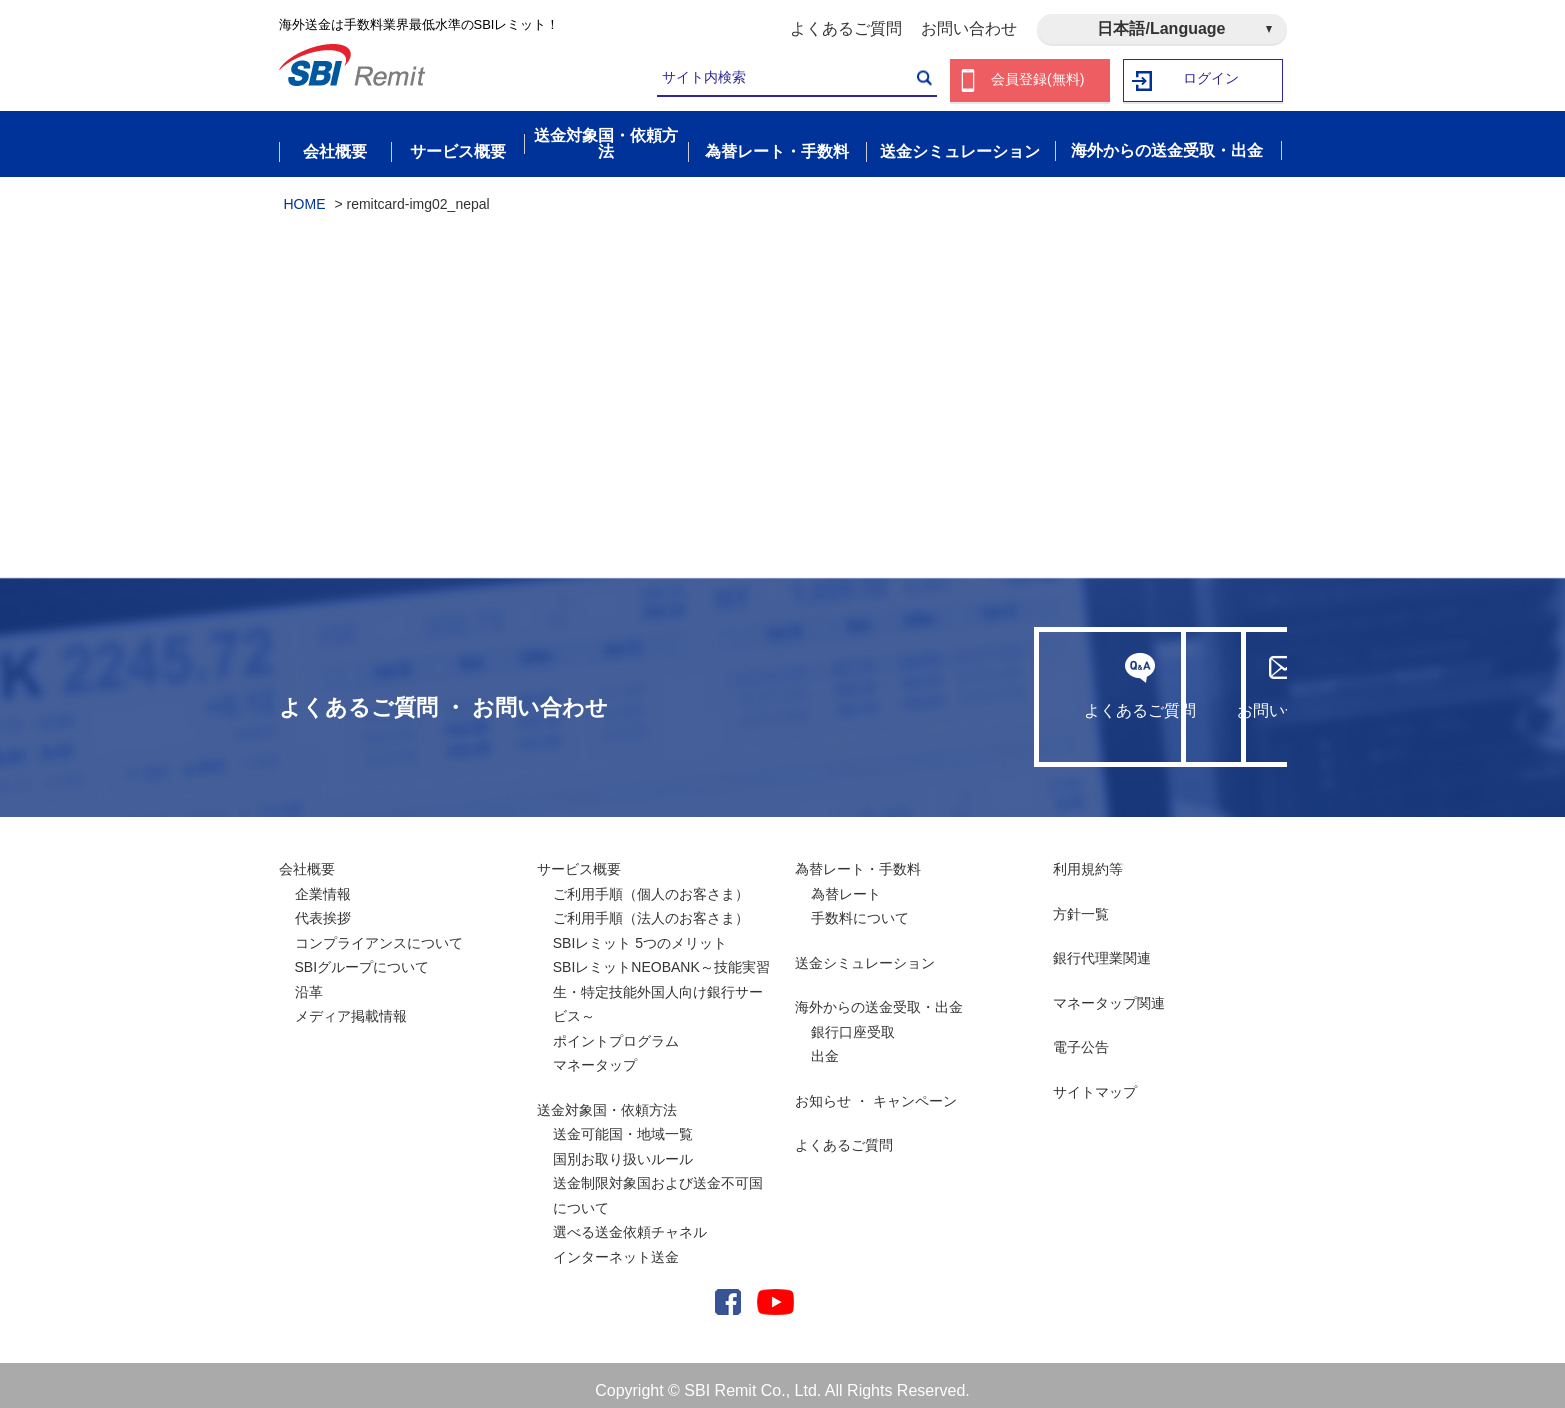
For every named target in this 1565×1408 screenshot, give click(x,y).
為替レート (846, 883)
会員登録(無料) (1038, 80)
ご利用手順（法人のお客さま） (651, 907)
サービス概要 (579, 858)
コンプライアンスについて (379, 932)
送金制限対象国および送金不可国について (658, 1184)
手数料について (860, 907)
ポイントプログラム (616, 1030)
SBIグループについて (362, 956)
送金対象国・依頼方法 (607, 1099)
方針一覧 (1081, 903)
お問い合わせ (969, 28)
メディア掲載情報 (351, 1005)
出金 (825, 1045)
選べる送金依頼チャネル (630, 1221)
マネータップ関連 (1109, 992)
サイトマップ (1095, 1081)
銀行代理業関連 (1102, 947)
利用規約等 (1088, 858)
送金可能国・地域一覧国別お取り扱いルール (623, 1135)
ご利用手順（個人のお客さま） (651, 883)
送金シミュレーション (865, 952)
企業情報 (323, 883)
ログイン (1211, 80)
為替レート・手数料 (858, 858)
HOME (305, 193)
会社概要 (307, 858)
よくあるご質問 (846, 28)
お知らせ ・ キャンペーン (876, 1090)
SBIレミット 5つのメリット (640, 932)
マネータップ (595, 1054)
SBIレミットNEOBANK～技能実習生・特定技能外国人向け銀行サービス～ (661, 980)
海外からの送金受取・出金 (879, 996)
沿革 (309, 981)
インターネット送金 (616, 1246)
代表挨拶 (323, 907)
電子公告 (1081, 1036)
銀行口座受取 (853, 1021)
